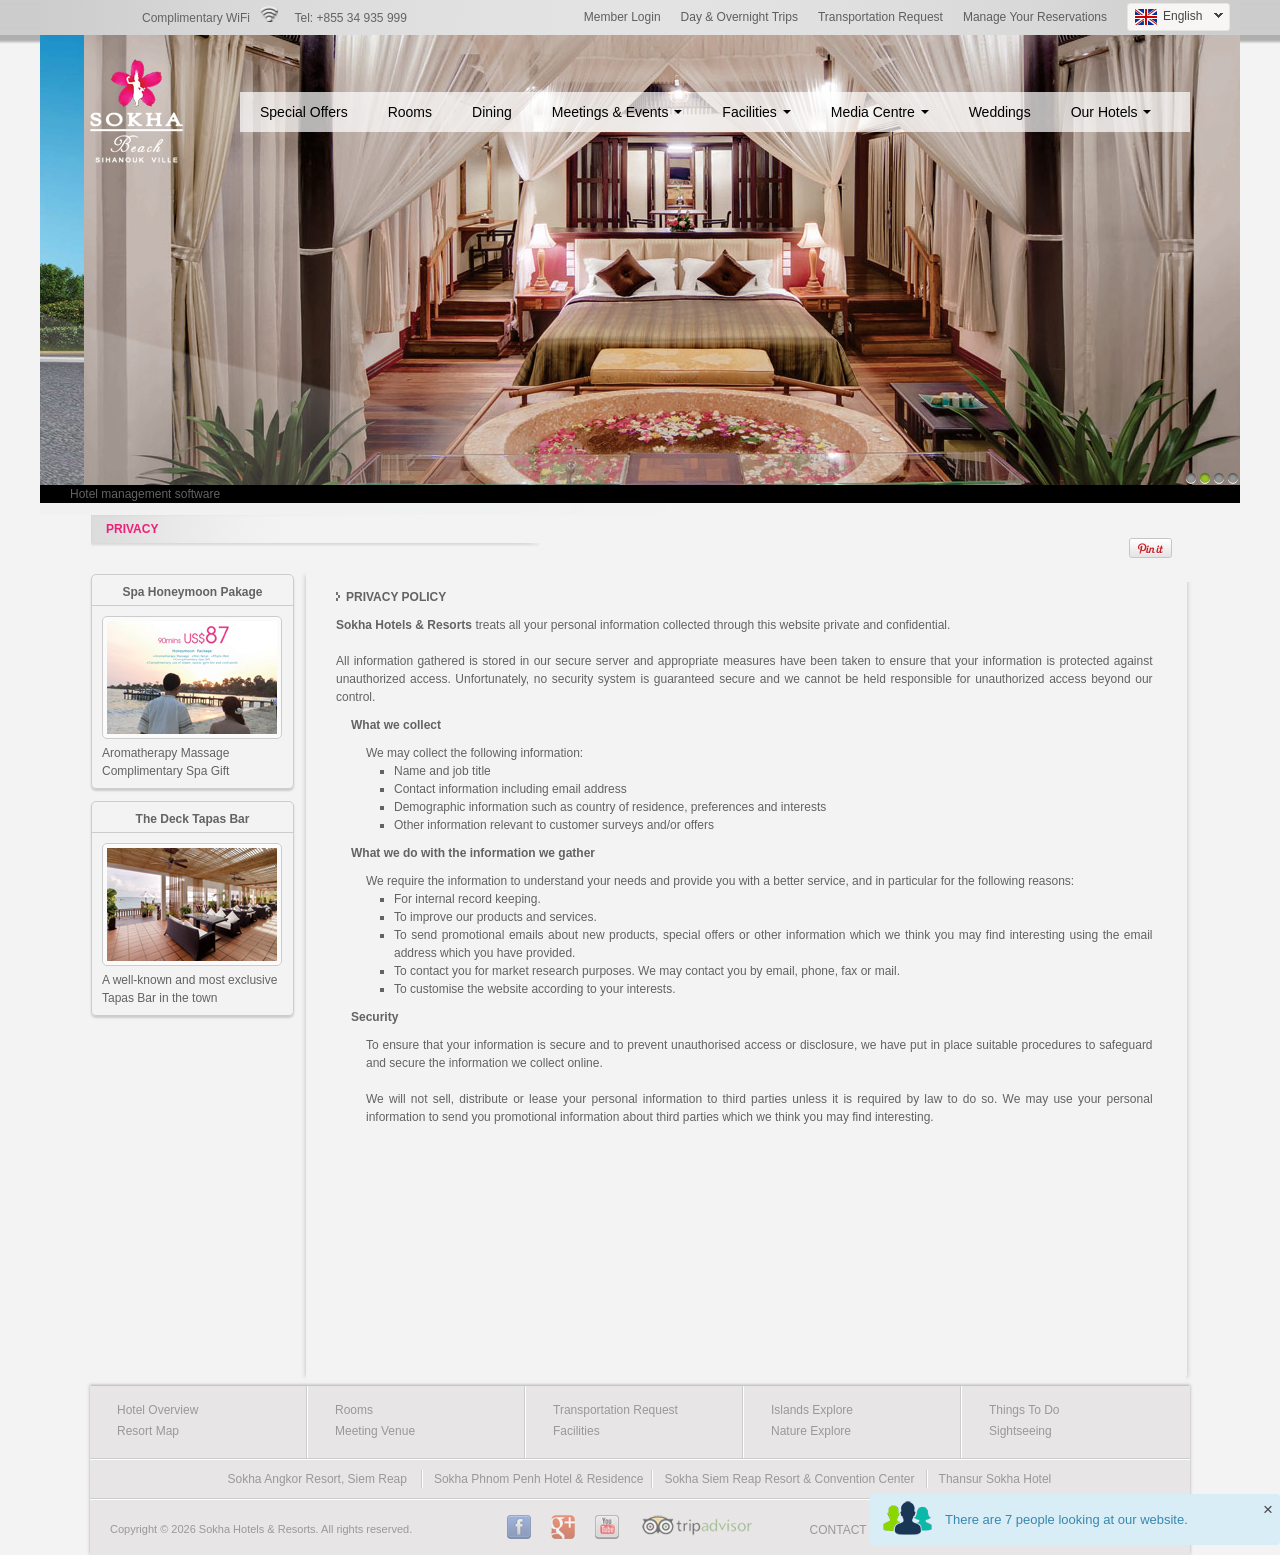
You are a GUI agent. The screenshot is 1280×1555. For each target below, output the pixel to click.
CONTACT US (848, 1530)
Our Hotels (1111, 112)
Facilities (756, 112)
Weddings (1000, 112)
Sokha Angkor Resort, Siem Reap (317, 1479)
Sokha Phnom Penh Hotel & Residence (538, 1479)
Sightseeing (1020, 1431)
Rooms (410, 112)
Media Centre (880, 112)
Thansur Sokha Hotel (995, 1479)
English (1175, 18)
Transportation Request (880, 17)
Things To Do (1024, 1410)
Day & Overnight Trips (739, 17)
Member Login (622, 17)
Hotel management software (145, 494)
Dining (492, 112)
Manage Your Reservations (1035, 17)
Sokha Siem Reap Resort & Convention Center (789, 1479)
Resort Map (148, 1431)
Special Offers (304, 112)
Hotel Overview (157, 1410)
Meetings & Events (617, 112)
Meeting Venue (375, 1431)
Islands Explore (812, 1410)
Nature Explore (811, 1431)
